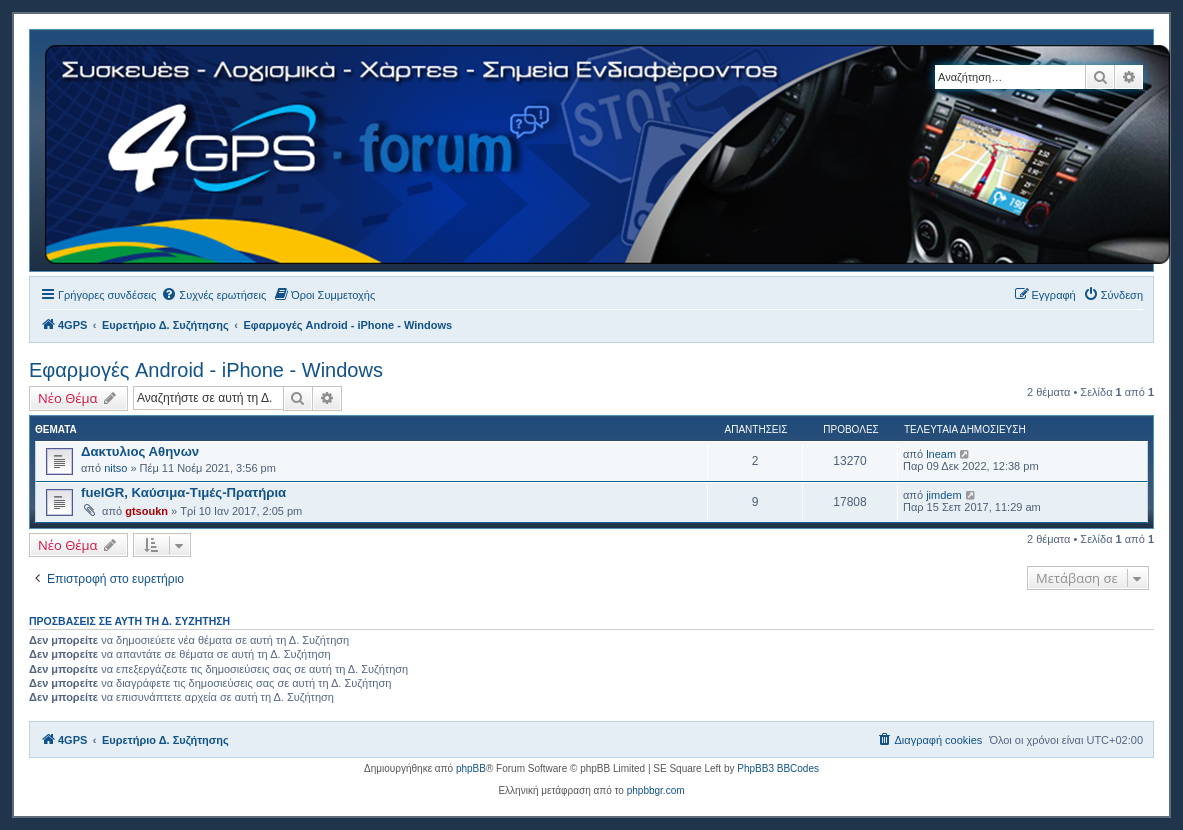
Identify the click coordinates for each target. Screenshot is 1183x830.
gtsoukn (146, 511)
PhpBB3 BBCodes (778, 768)
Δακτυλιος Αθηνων (140, 451)
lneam (941, 454)
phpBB (471, 768)
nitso (115, 468)
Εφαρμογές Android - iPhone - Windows (206, 370)
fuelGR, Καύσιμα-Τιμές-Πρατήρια (183, 492)
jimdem (943, 495)
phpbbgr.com (656, 790)
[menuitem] (213, 295)
